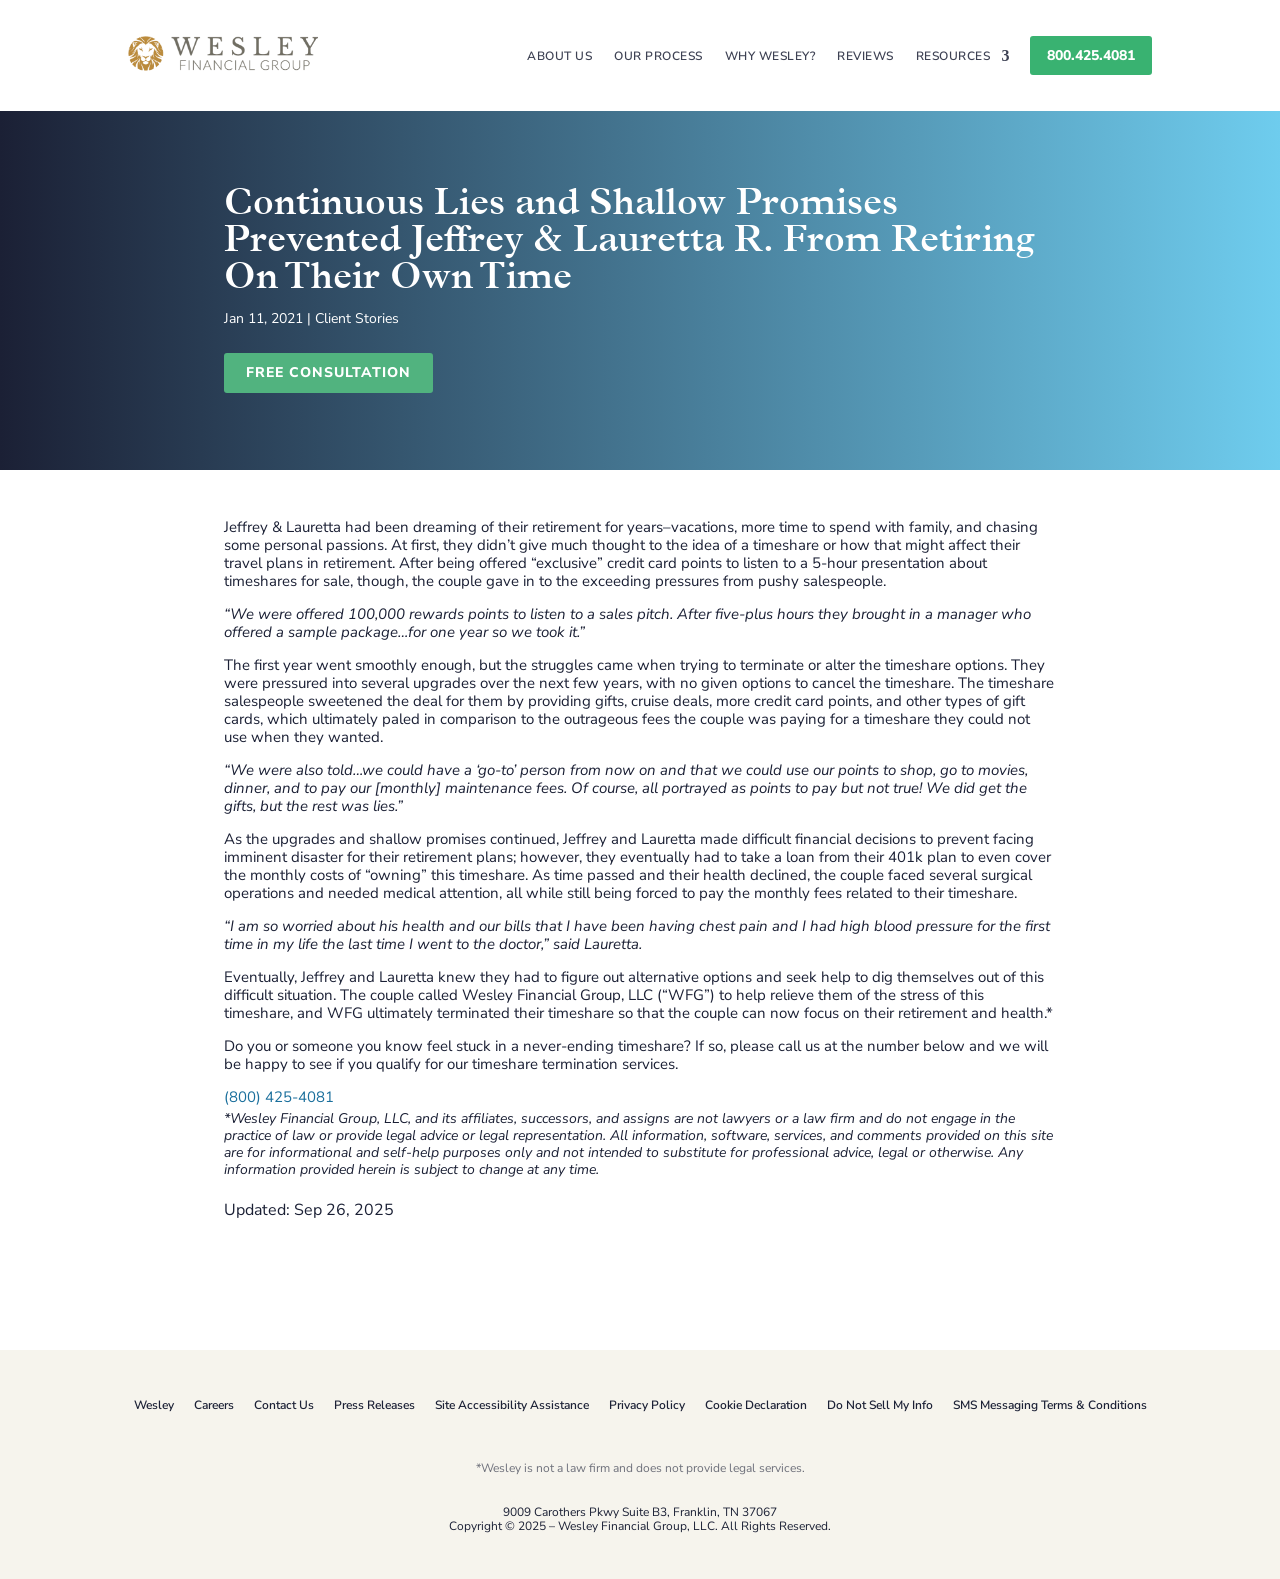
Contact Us (284, 1405)
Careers (214, 1405)
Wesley (154, 1405)
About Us (559, 56)
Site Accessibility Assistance (512, 1405)
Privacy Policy (647, 1405)
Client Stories (357, 318)
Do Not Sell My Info (880, 1405)
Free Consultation (328, 372)
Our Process (658, 56)
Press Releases (374, 1405)
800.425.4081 (1091, 55)
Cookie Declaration (756, 1405)
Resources (953, 56)
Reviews (865, 56)
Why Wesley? (770, 56)
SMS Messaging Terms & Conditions (1050, 1405)
